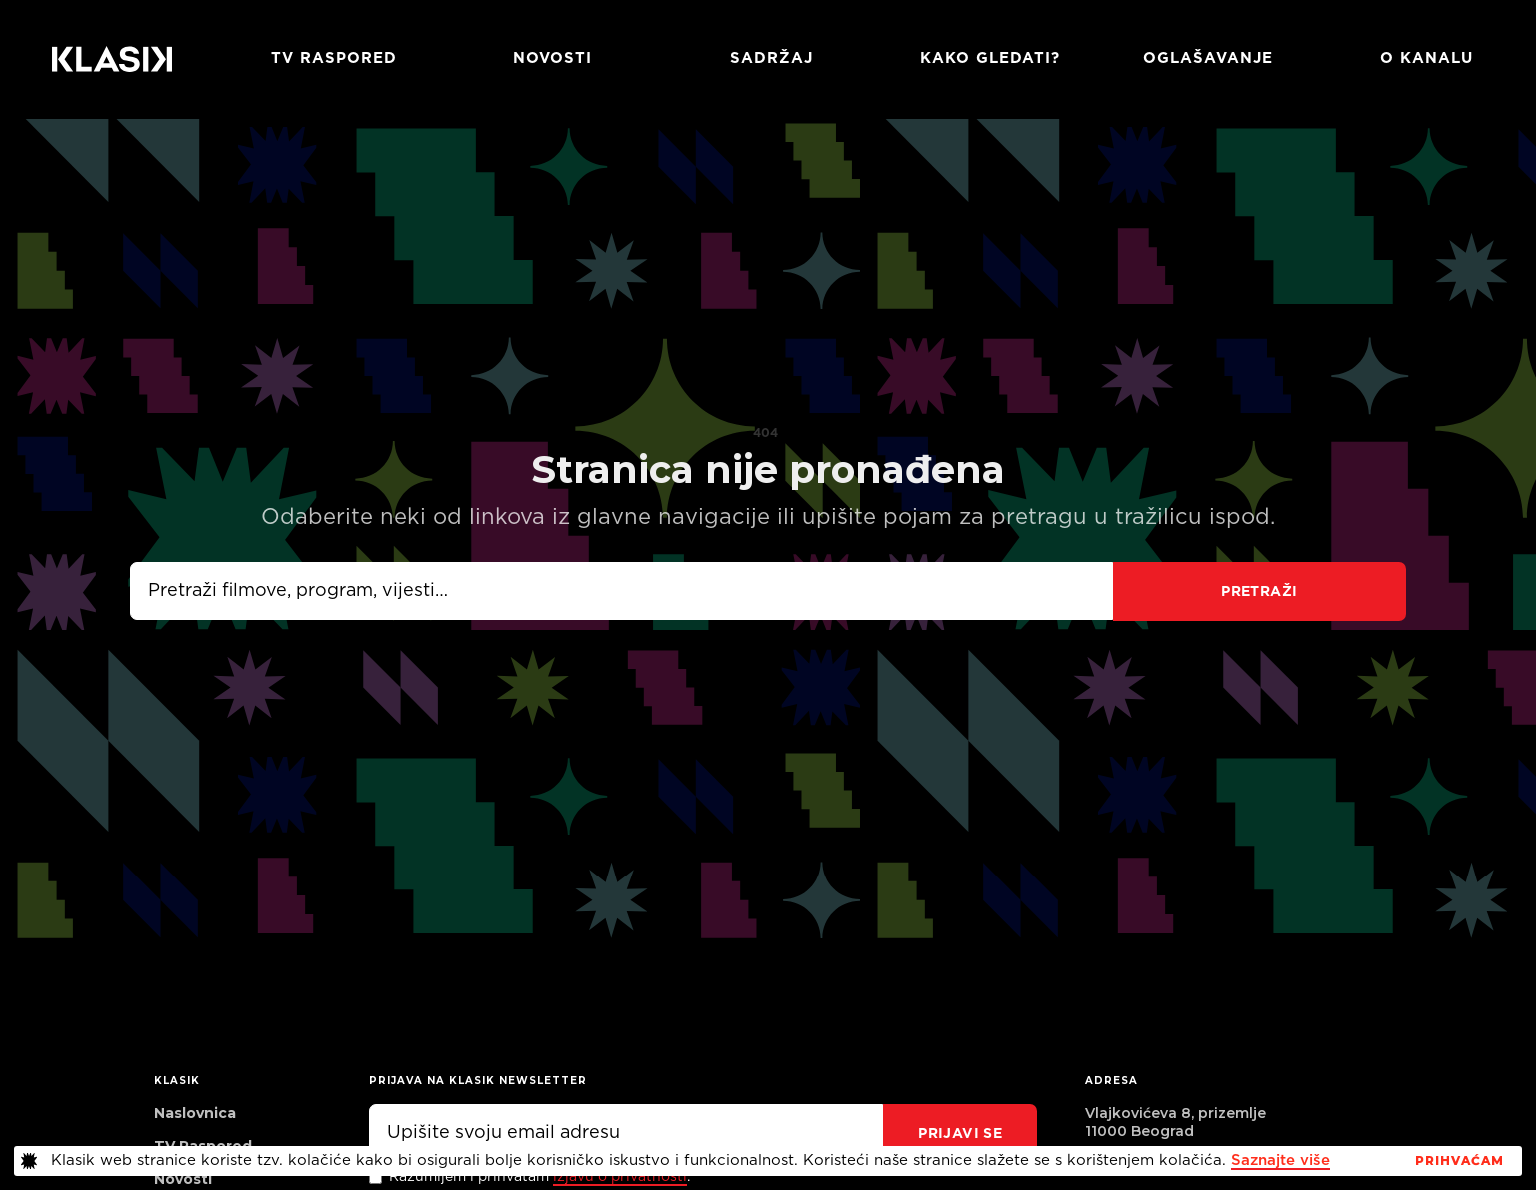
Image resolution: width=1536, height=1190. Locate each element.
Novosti (552, 58)
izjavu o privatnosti (620, 1177)
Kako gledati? (990, 58)
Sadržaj (771, 58)
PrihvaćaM (1459, 1161)
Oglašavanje (1208, 58)
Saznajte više (1280, 1160)
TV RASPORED (334, 58)
